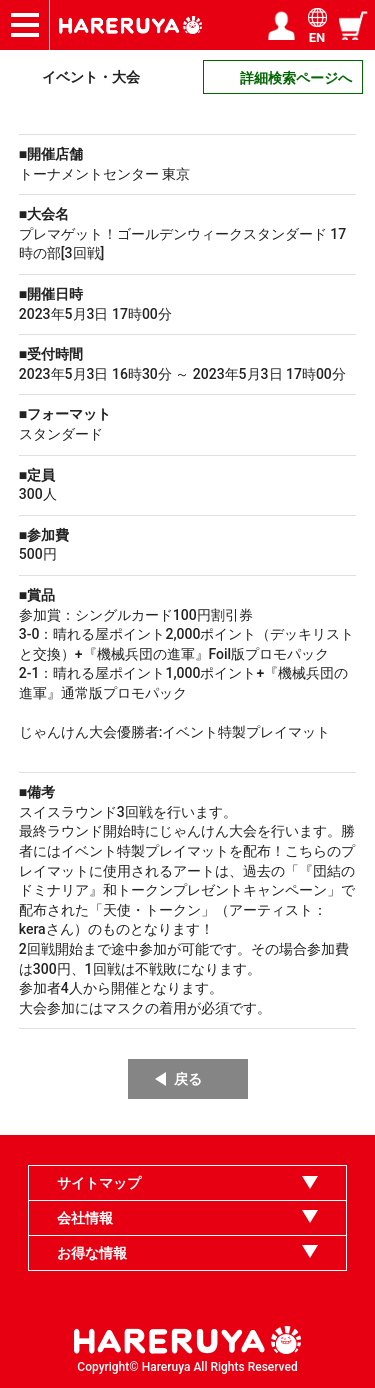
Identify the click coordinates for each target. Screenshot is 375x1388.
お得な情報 (92, 1253)
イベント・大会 (91, 77)
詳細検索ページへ (296, 78)
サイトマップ (99, 1183)
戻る (188, 1079)
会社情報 (85, 1218)
